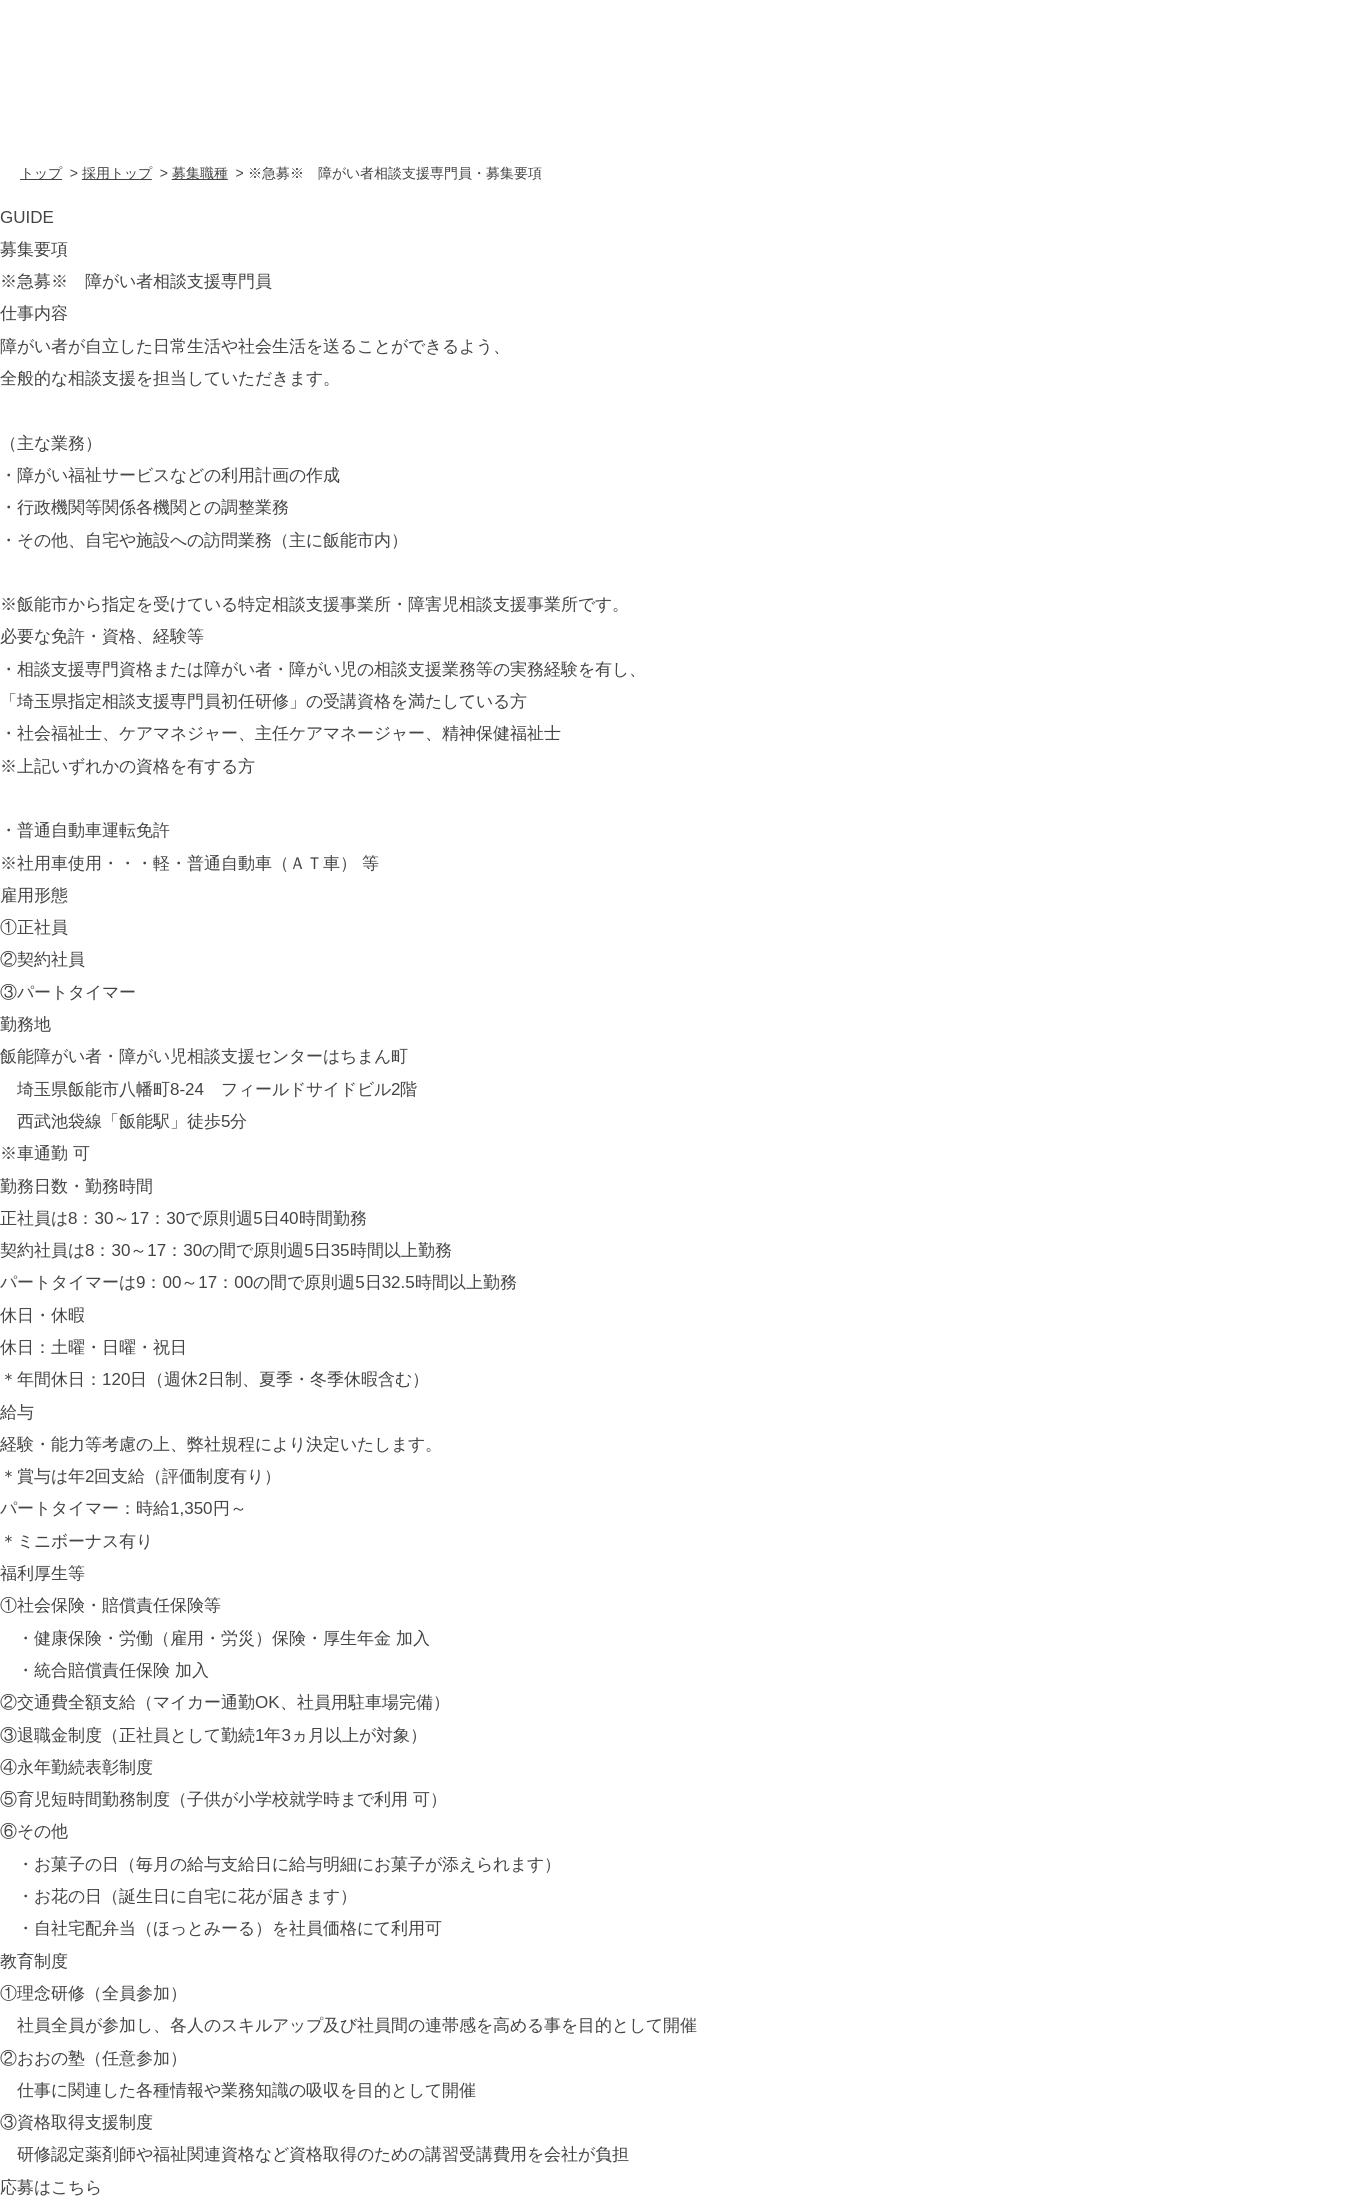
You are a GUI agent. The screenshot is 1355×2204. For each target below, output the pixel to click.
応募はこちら (51, 2187)
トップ (41, 173)
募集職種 (200, 173)
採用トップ (117, 173)
